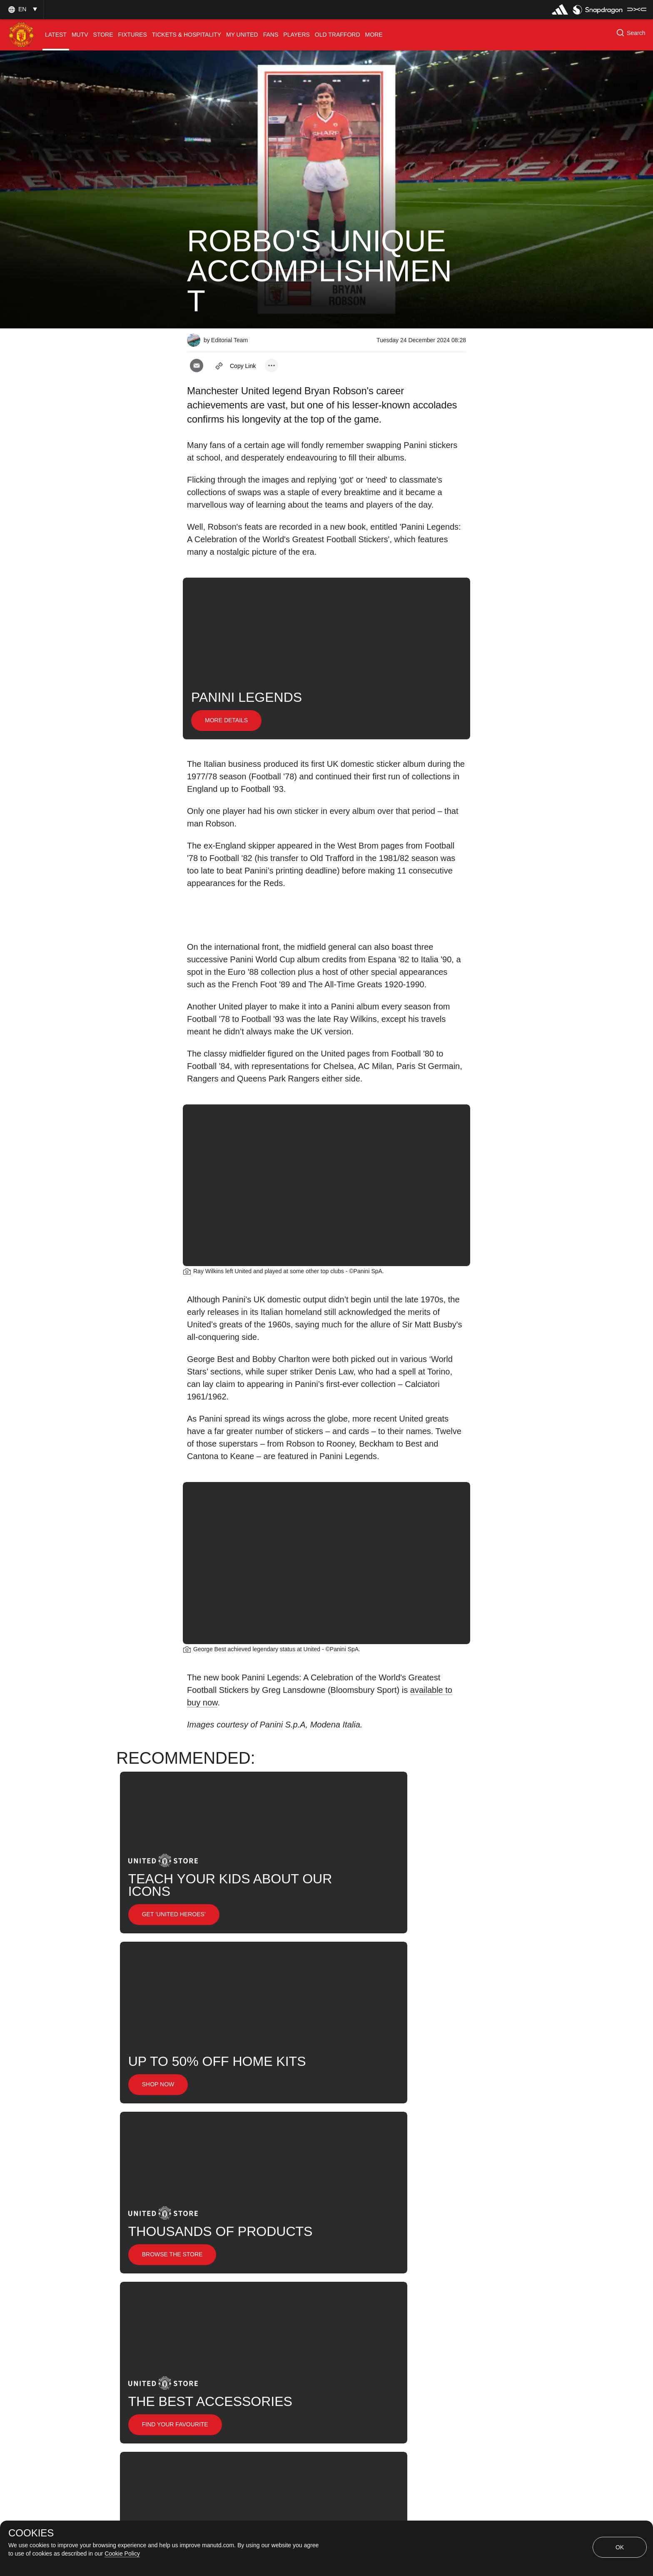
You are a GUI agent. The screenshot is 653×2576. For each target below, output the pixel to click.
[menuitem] (55, 34)
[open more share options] (271, 365)
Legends (302, 2264)
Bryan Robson (358, 2264)
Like (260, 2264)
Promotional (214, 2264)
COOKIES (31, 2533)
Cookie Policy (122, 2553)
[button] (21, 9)
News (205, 2291)
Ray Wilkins (419, 2264)
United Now (296, 2291)
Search (246, 2291)
